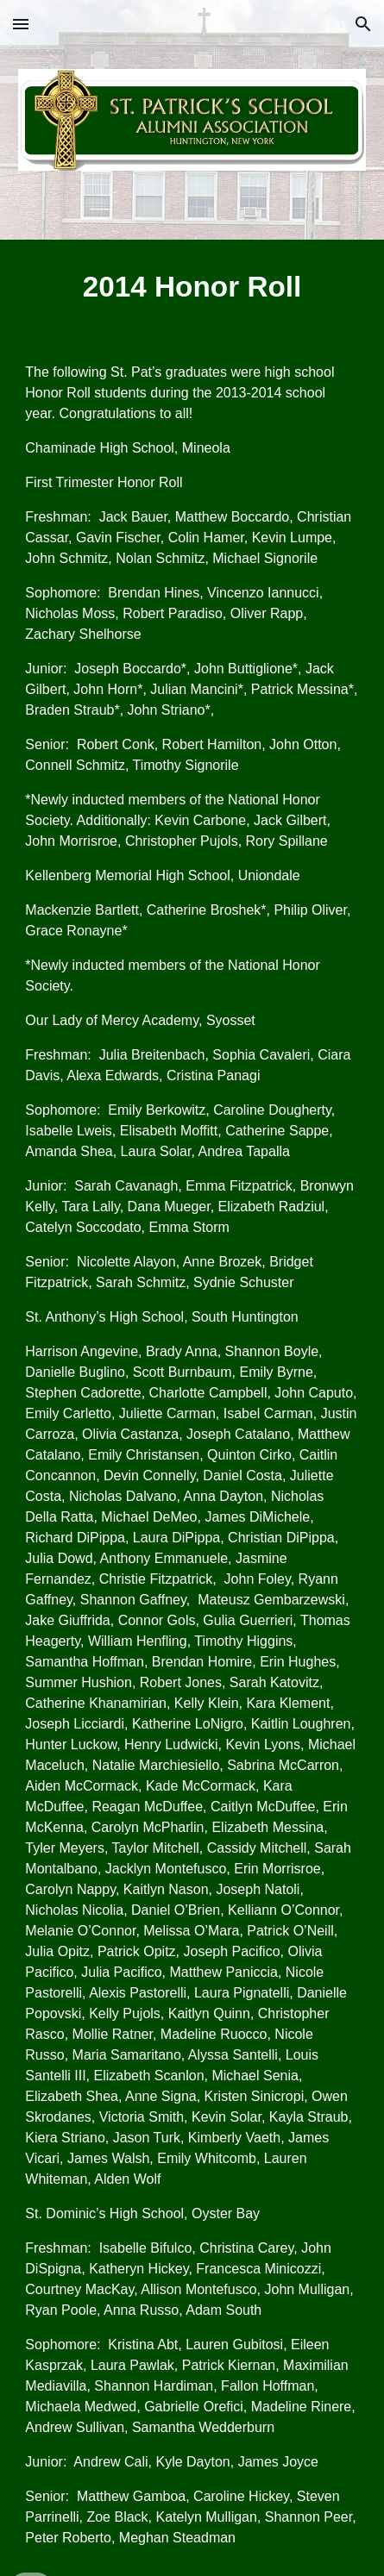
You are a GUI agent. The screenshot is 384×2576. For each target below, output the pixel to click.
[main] (191, 287)
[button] (20, 23)
